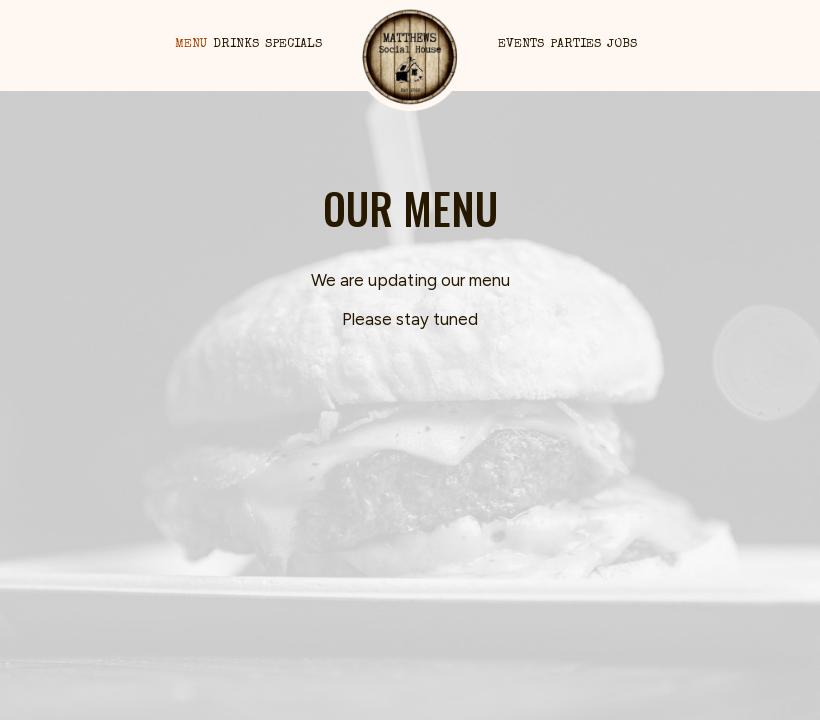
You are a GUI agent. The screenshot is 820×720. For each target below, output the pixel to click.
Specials (293, 44)
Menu (191, 44)
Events (521, 44)
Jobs (622, 44)
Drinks (236, 44)
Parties (575, 44)
